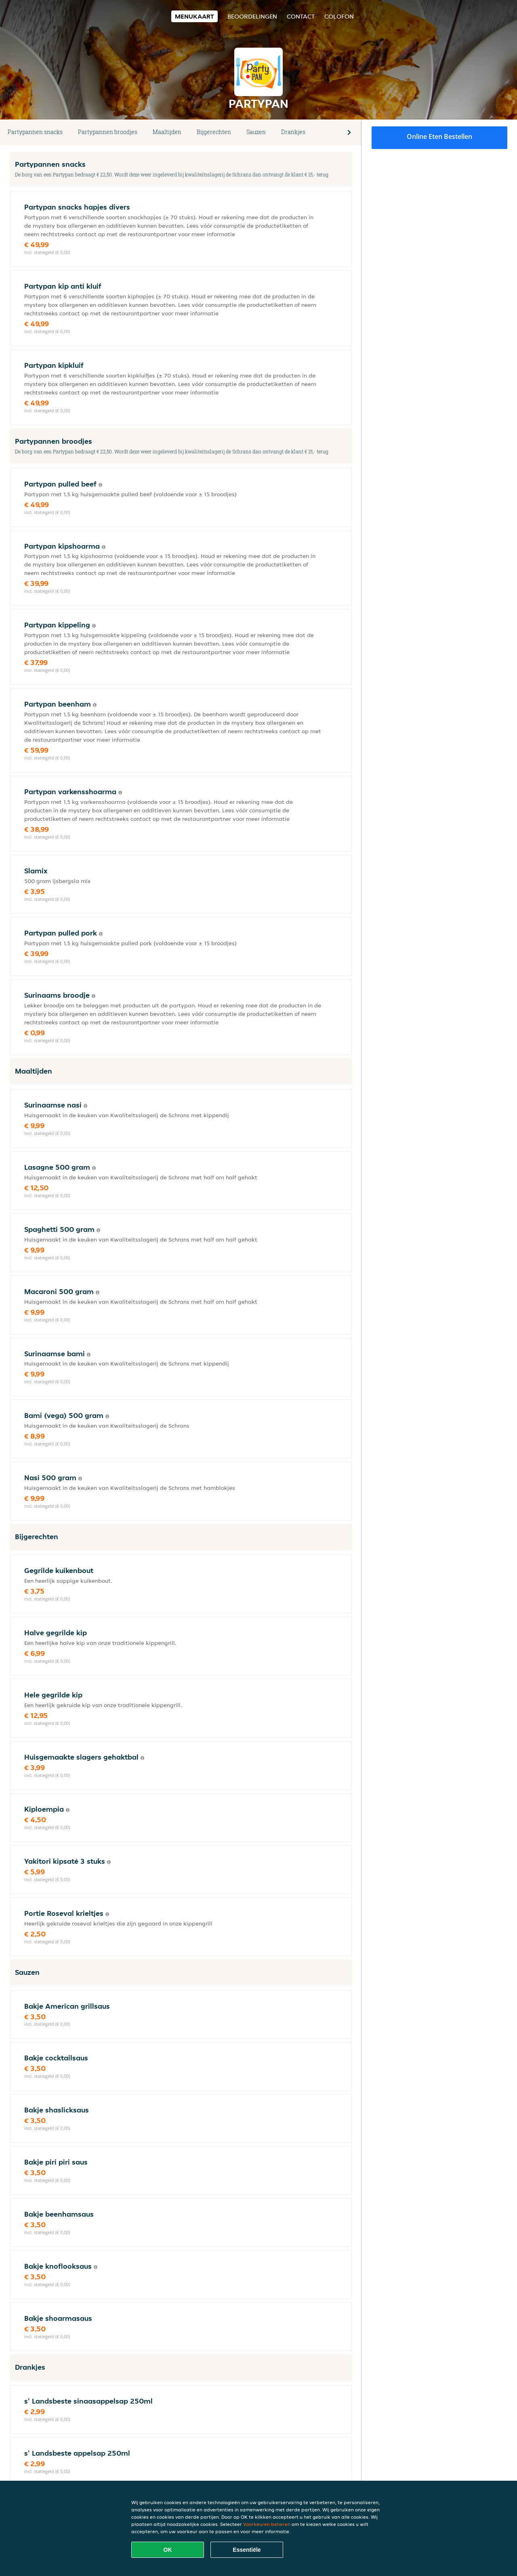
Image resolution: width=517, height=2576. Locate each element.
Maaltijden (167, 132)
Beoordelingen (252, 16)
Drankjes (293, 132)
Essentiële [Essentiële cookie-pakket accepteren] (247, 2550)
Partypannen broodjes (107, 132)
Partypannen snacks (35, 132)
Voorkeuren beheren (266, 2524)
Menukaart (194, 16)
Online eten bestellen (439, 136)
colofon (339, 16)
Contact (301, 16)
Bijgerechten (214, 132)
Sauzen (256, 132)
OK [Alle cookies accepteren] (168, 2550)
